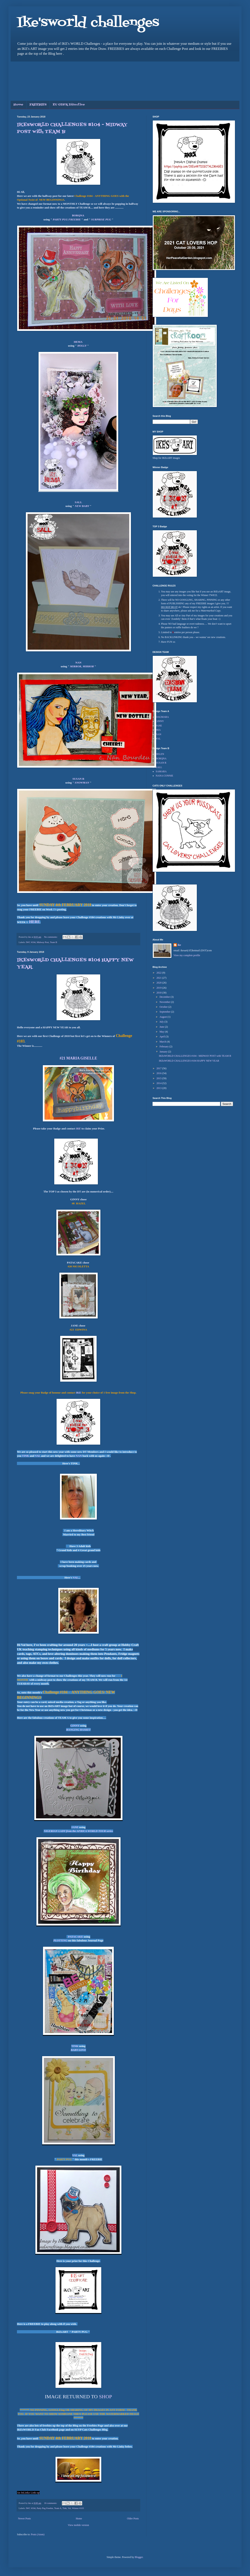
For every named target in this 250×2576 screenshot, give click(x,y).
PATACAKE (75, 1936)
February (164, 1046)
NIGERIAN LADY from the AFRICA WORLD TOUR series (78, 1831)
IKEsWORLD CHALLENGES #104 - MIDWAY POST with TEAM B (195, 1055)
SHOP (105, 2396)
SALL (78, 502)
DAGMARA (162, 716)
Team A (57, 2508)
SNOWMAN (82, 782)
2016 (159, 1073)
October (164, 1006)
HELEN (160, 754)
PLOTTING (60, 1940)
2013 (159, 1088)
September (165, 1011)
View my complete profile (187, 955)
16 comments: (51, 2503)
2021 (159, 977)
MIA (158, 729)
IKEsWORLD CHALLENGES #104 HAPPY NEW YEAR (189, 1060)
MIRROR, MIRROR (82, 666)
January (164, 1051)
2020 (159, 982)
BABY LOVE (78, 2049)
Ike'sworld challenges (88, 22)
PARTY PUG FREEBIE (67, 219)
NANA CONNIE (164, 775)
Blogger (139, 2557)
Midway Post (43, 942)
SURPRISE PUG (101, 219)
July (162, 1021)
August (164, 1016)
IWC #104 (30, 942)
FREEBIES (38, 104)
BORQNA (78, 215)
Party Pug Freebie (45, 2508)
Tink (64, 2508)
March (163, 1041)
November (165, 1001)
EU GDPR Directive (69, 104)
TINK (25, 1455)
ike (179, 944)
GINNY (74, 1725)
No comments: (51, 937)
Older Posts (133, 2518)
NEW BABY (82, 506)
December (165, 996)
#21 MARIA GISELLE (78, 1058)
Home (18, 104)
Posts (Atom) (37, 2534)
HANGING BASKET (78, 1729)
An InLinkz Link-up (28, 2492)
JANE (74, 1827)
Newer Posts (24, 2518)
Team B (53, 942)
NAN (78, 662)
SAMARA (161, 771)
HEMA (78, 341)
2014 (159, 1083)
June (162, 1026)
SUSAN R (78, 778)
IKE (78, 1392)
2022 (159, 972)
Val (69, 2508)
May (162, 1031)
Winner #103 (78, 2508)
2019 (159, 987)
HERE (34, 922)
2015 (159, 1078)
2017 (159, 1068)
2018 (159, 992)
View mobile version (78, 2525)
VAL (37, 1455)
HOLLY (81, 345)
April (162, 1036)
